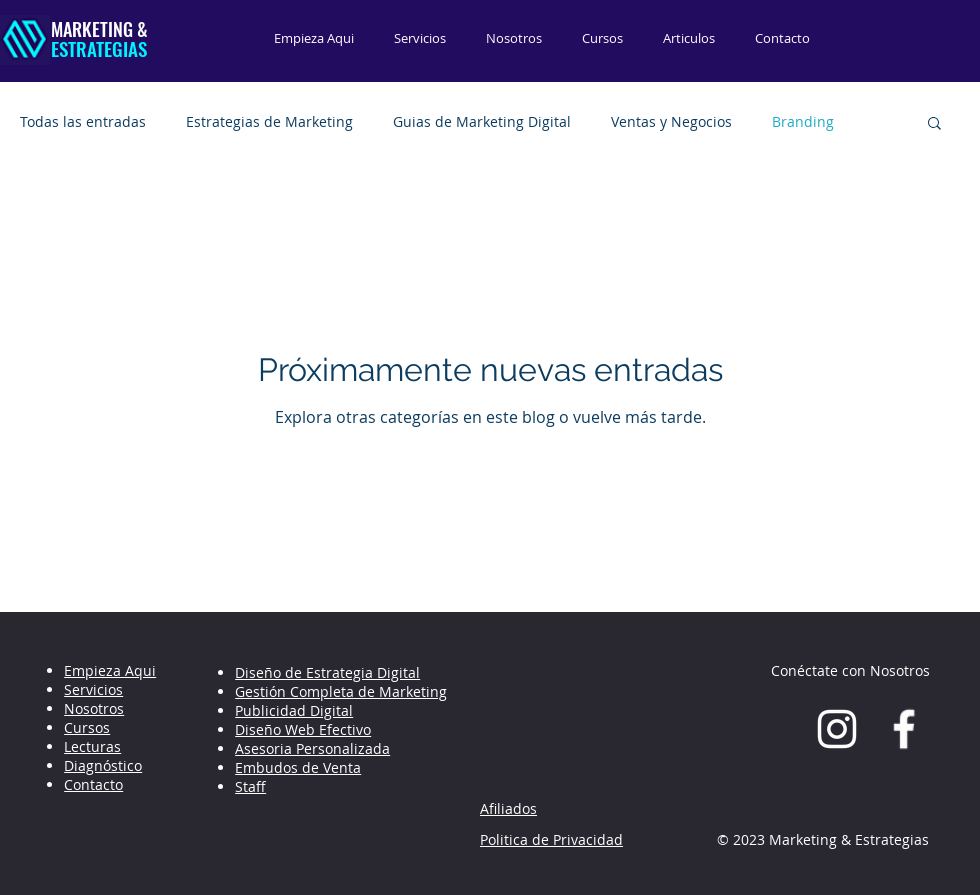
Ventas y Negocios (671, 121)
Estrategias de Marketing (269, 121)
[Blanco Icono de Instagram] (837, 729)
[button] (934, 124)
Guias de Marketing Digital (482, 121)
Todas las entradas (83, 121)
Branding (803, 121)
